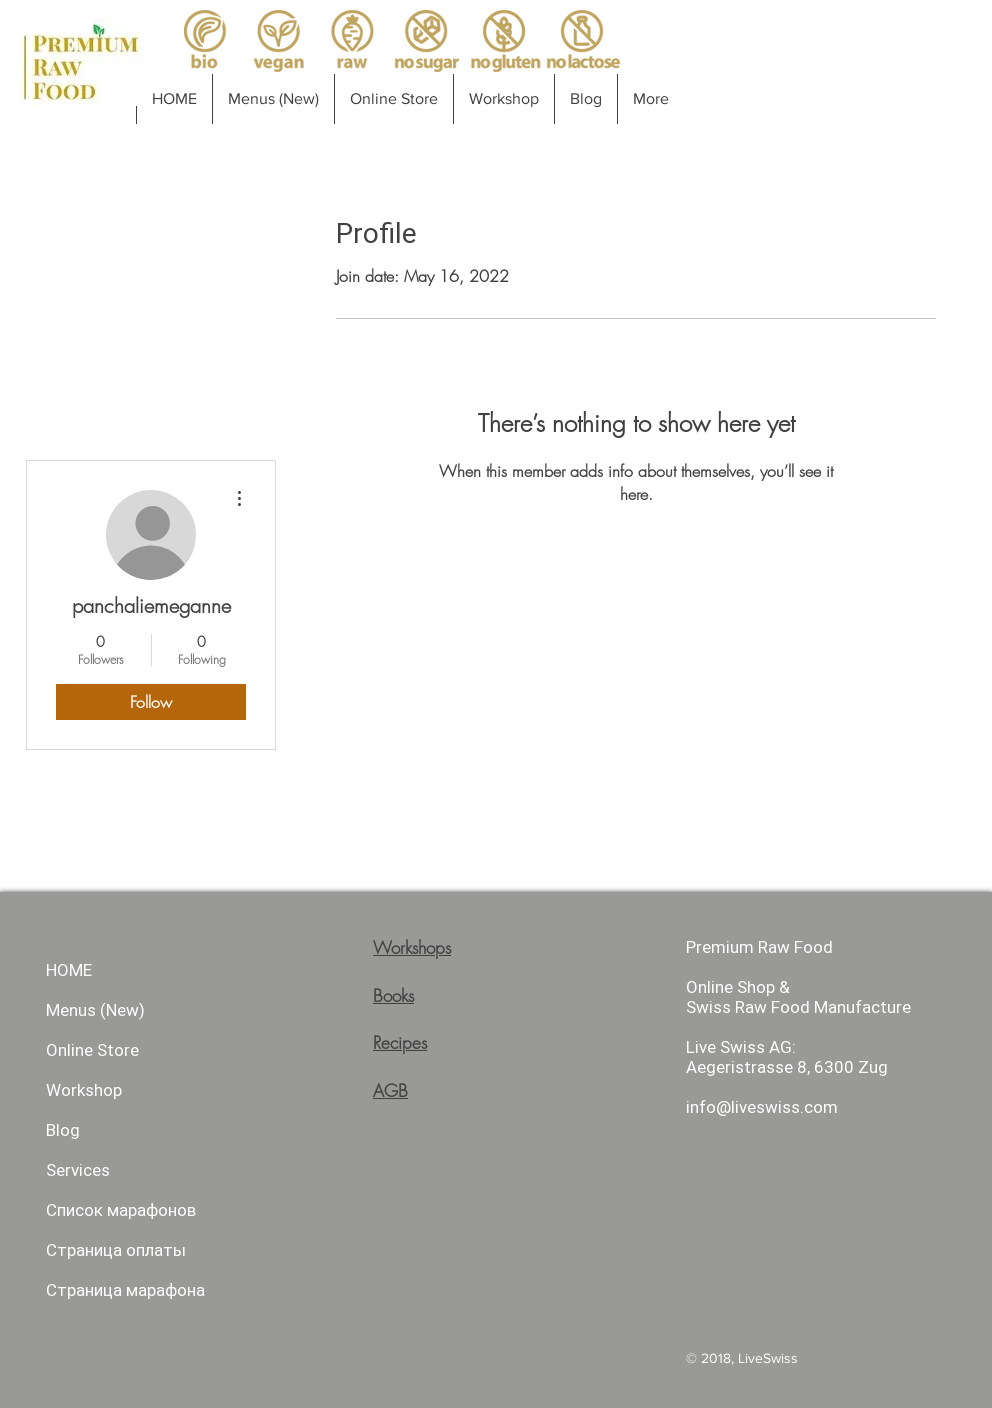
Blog (63, 1130)
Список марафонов (121, 1210)
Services (78, 1170)
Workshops (412, 947)
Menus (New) (95, 1010)
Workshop (84, 1090)
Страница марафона (125, 1290)
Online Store (92, 1050)
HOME (69, 970)
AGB (390, 1090)
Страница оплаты (116, 1250)
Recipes (400, 1042)
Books (393, 995)
